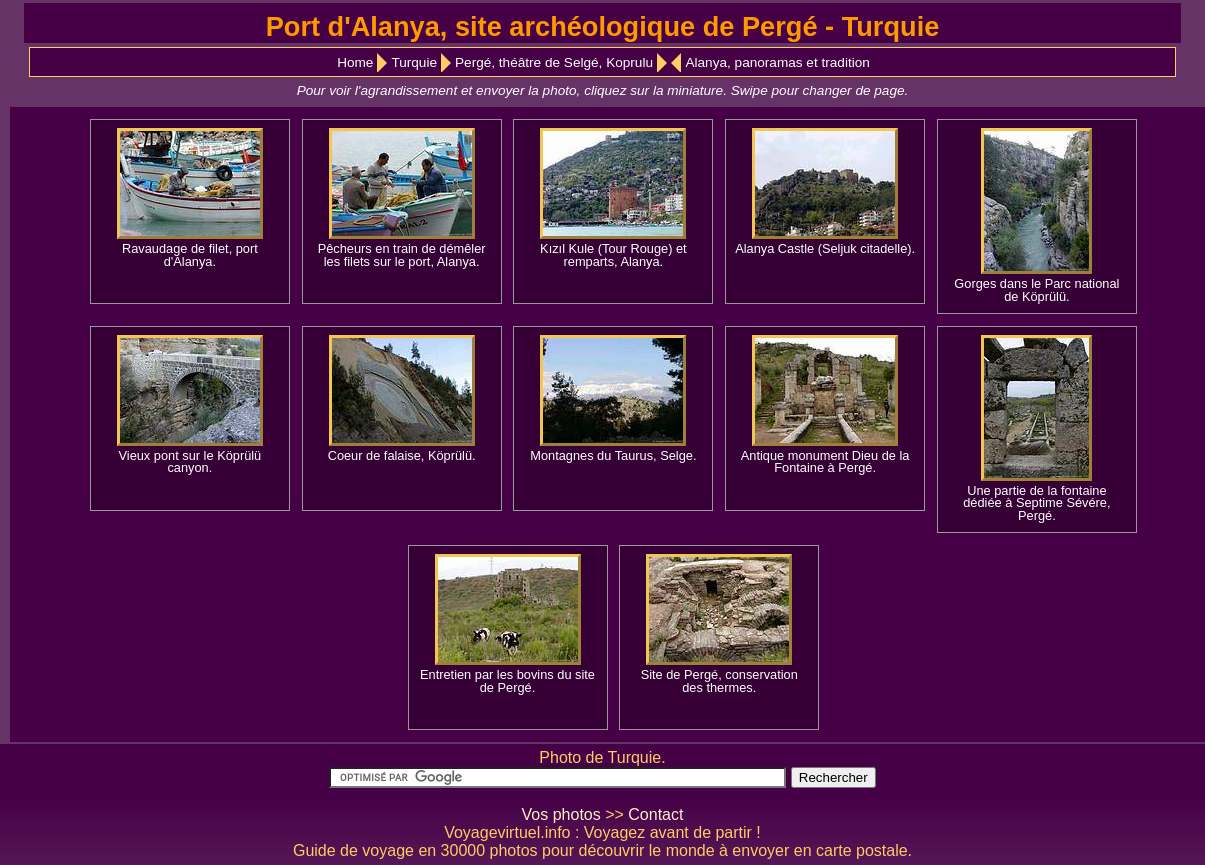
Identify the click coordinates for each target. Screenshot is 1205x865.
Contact (655, 814)
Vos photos (561, 814)
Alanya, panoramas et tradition (777, 62)
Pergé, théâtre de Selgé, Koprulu (554, 62)
